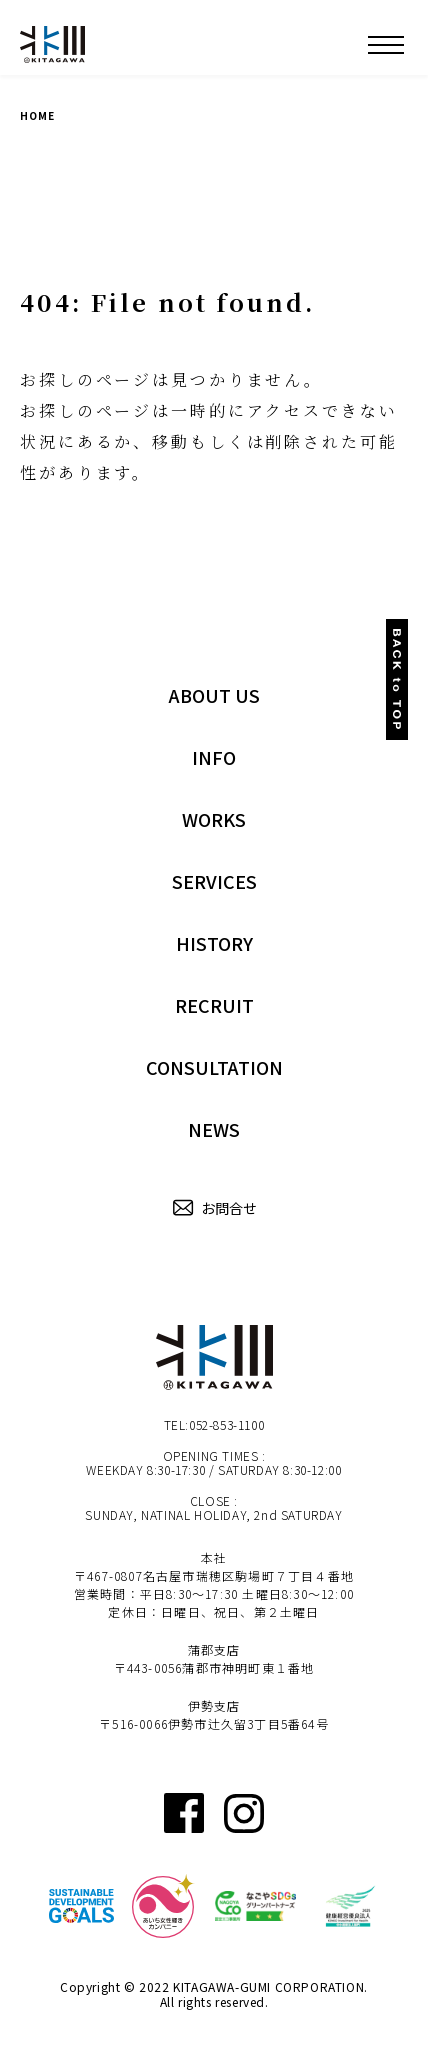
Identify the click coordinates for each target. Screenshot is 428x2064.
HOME (37, 115)
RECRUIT (214, 1005)
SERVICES (214, 881)
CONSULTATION (214, 1067)
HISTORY (214, 943)
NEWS (214, 1129)
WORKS (214, 819)
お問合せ (214, 1208)
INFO (214, 757)
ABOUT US (214, 695)
